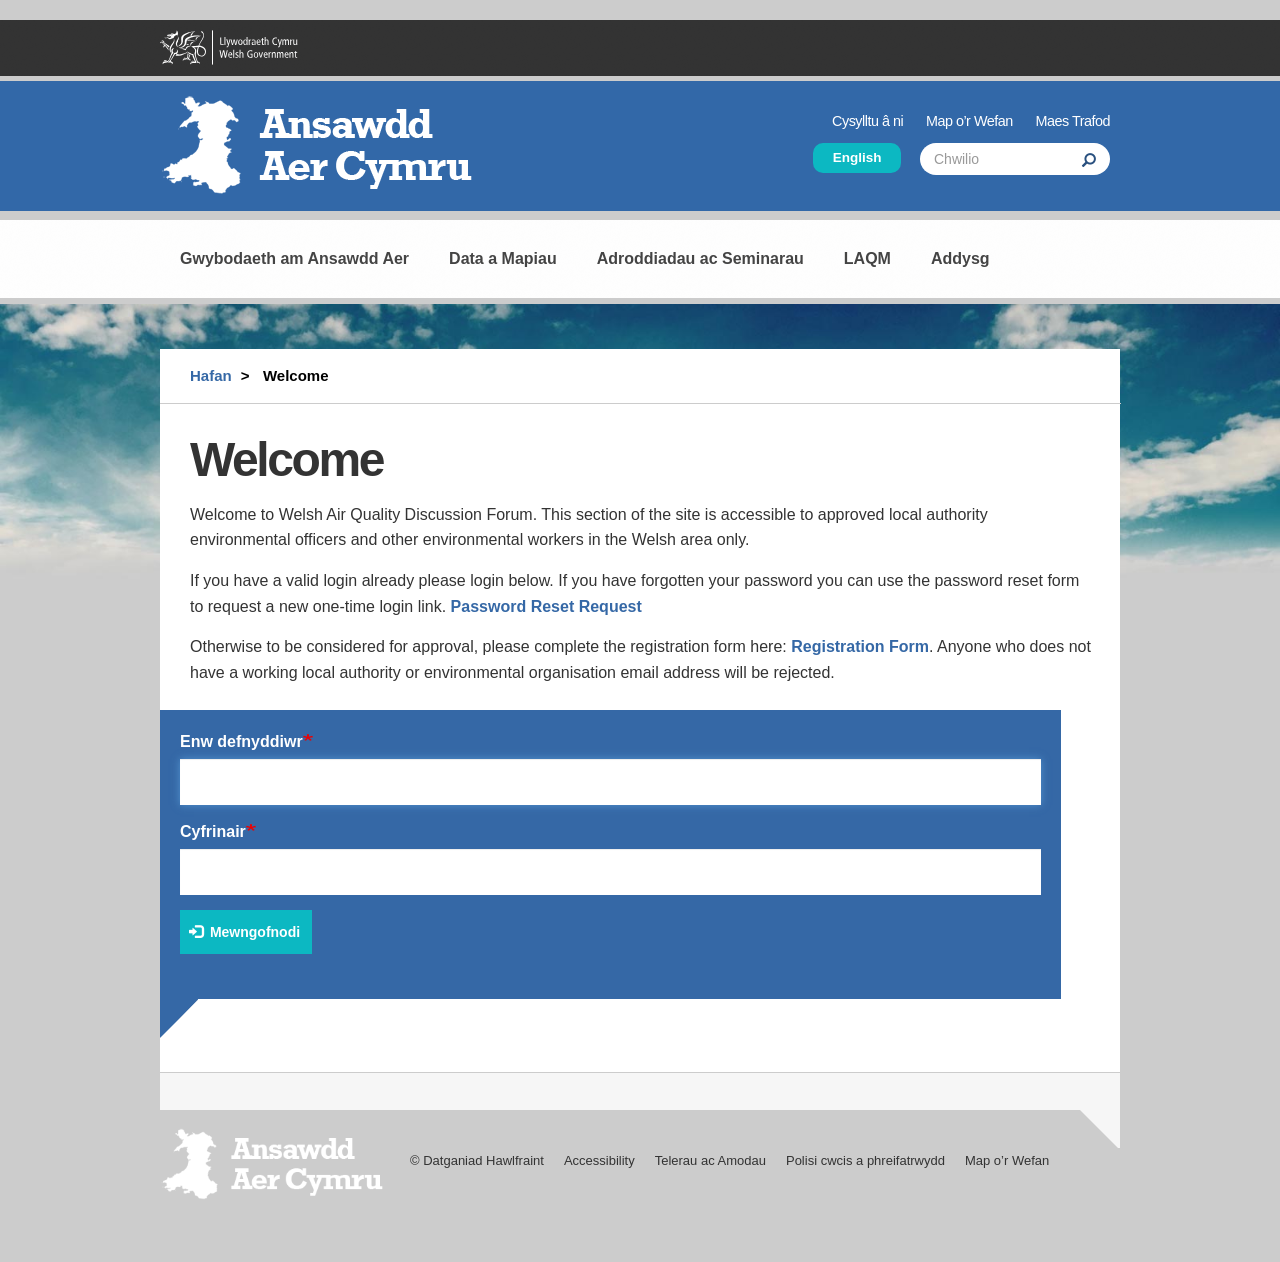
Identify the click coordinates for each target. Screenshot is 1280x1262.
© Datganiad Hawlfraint (477, 1160)
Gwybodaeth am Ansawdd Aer (294, 258)
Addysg (960, 258)
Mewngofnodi (245, 932)
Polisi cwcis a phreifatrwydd (865, 1160)
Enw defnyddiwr (241, 741)
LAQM (867, 258)
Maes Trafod (1073, 121)
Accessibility (599, 1160)
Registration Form (860, 646)
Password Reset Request (546, 606)
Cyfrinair (213, 831)
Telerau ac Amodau (710, 1160)
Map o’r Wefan (969, 121)
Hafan (211, 375)
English (857, 157)
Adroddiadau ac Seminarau (700, 258)
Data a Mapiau (503, 258)
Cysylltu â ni (867, 121)
